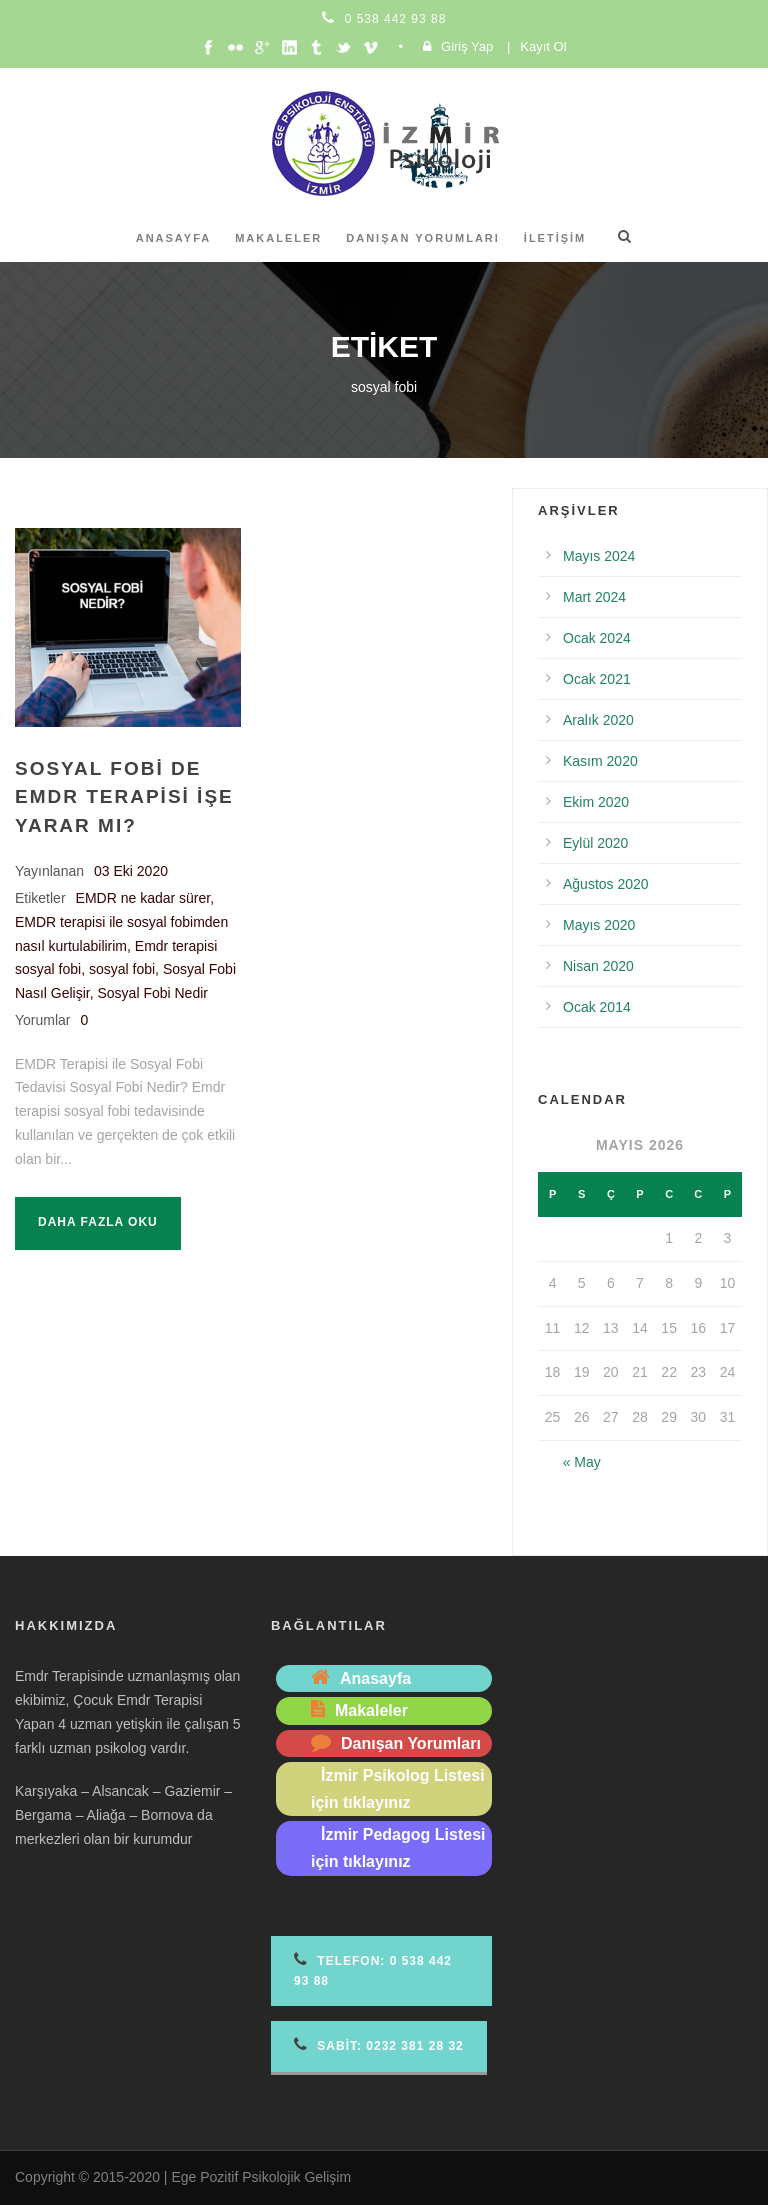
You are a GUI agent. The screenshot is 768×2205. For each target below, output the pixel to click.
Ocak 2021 (597, 679)
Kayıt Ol (543, 46)
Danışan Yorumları (423, 238)
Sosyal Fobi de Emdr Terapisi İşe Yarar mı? (124, 797)
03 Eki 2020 (131, 871)
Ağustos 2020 (606, 884)
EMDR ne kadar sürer (143, 898)
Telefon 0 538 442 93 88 (373, 1969)
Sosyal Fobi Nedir (152, 993)
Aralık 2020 (598, 720)
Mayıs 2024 (599, 556)
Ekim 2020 (596, 802)
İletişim (555, 238)
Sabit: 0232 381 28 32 (379, 2044)
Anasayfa (174, 238)
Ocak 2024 (597, 638)
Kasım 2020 (600, 761)
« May (582, 1462)
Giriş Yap (467, 46)
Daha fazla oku (98, 1222)
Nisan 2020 (598, 966)
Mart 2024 (594, 597)
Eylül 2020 (595, 843)
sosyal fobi (122, 969)
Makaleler (278, 238)
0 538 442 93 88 (396, 19)
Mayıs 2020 (599, 925)
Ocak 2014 (597, 1007)
